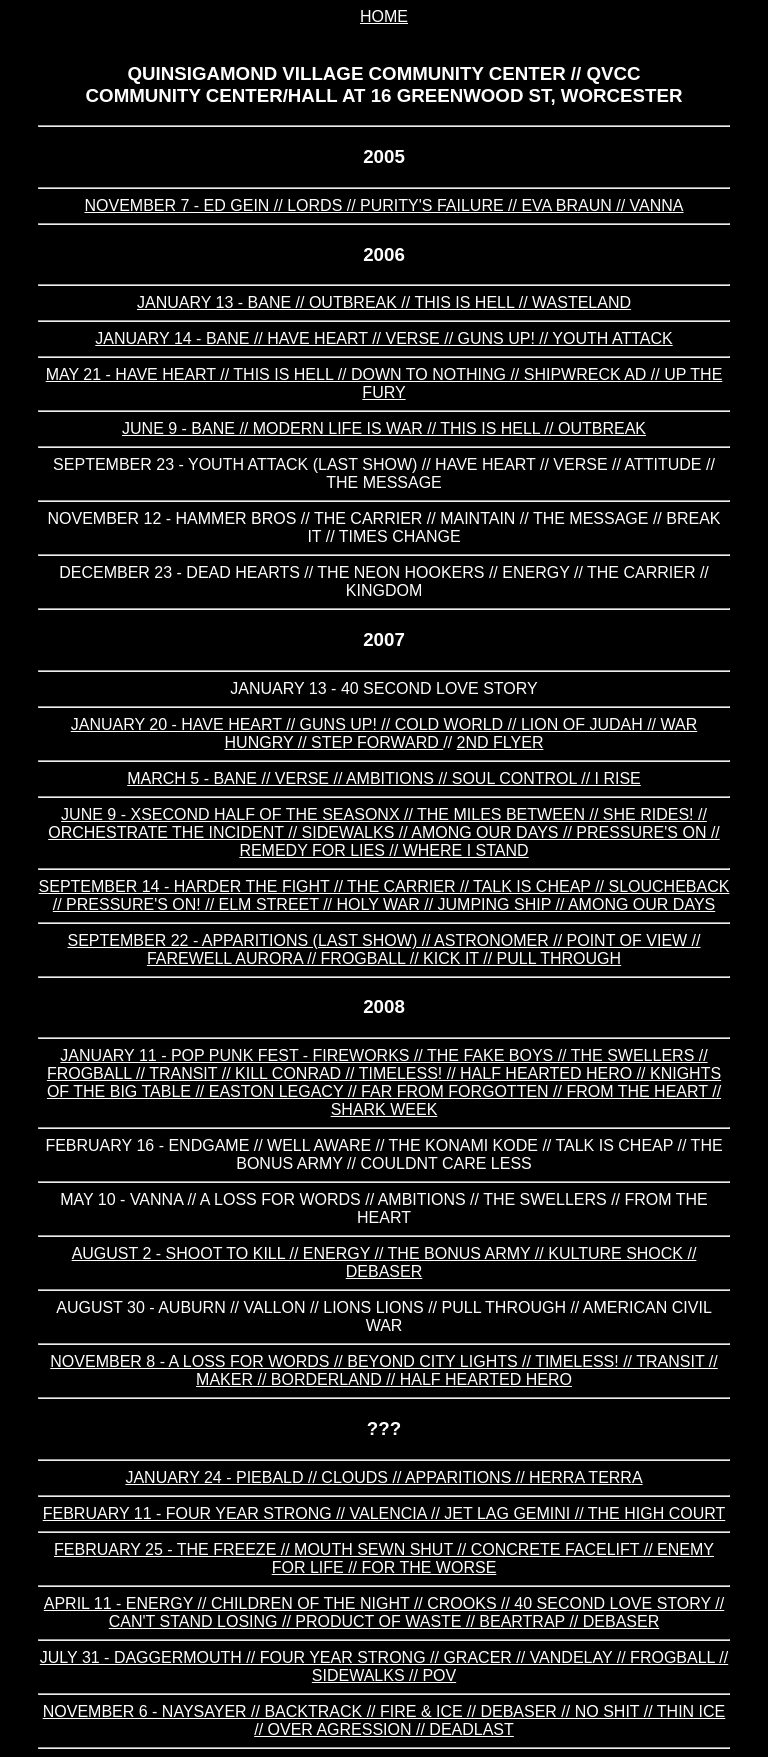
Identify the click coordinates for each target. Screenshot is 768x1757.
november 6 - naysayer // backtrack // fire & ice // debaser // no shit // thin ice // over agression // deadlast (384, 1720)
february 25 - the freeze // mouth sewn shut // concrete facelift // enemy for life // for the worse (384, 1558)
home (384, 16)
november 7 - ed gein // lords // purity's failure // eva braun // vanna (383, 205)
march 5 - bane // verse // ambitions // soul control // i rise (384, 778)
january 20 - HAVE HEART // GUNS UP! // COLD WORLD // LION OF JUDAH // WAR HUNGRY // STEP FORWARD (384, 733)
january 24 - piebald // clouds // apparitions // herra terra (383, 1477)
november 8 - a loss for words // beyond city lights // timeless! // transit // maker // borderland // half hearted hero (383, 1370)
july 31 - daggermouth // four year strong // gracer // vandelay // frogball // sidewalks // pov (384, 1666)
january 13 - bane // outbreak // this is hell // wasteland (384, 302)
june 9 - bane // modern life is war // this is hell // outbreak (384, 428)
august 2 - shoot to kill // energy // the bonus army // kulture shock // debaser (384, 1262)
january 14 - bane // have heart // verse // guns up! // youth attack (383, 338)
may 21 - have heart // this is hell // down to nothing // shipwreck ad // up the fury (384, 383)
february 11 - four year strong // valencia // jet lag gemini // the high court (384, 1513)
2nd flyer (500, 742)
